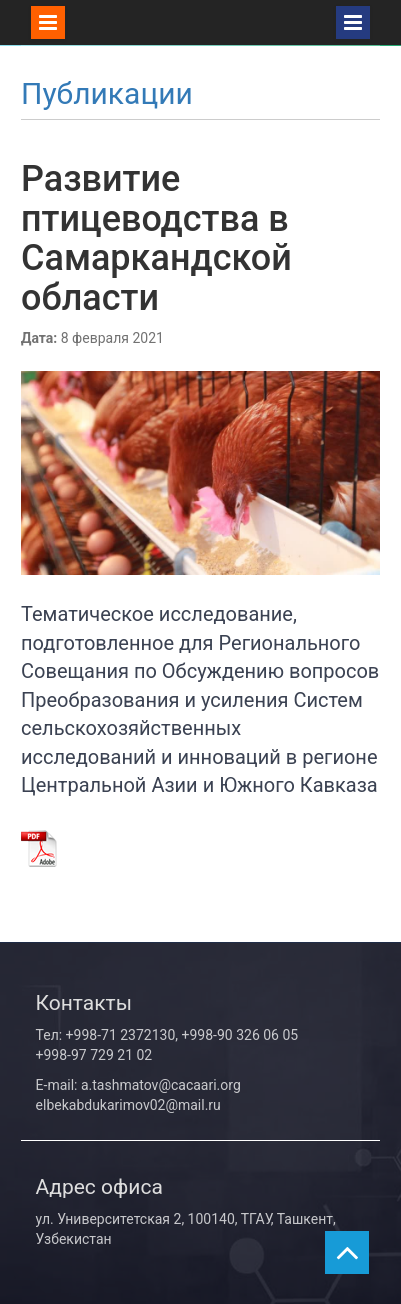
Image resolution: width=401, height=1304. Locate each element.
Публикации (107, 93)
